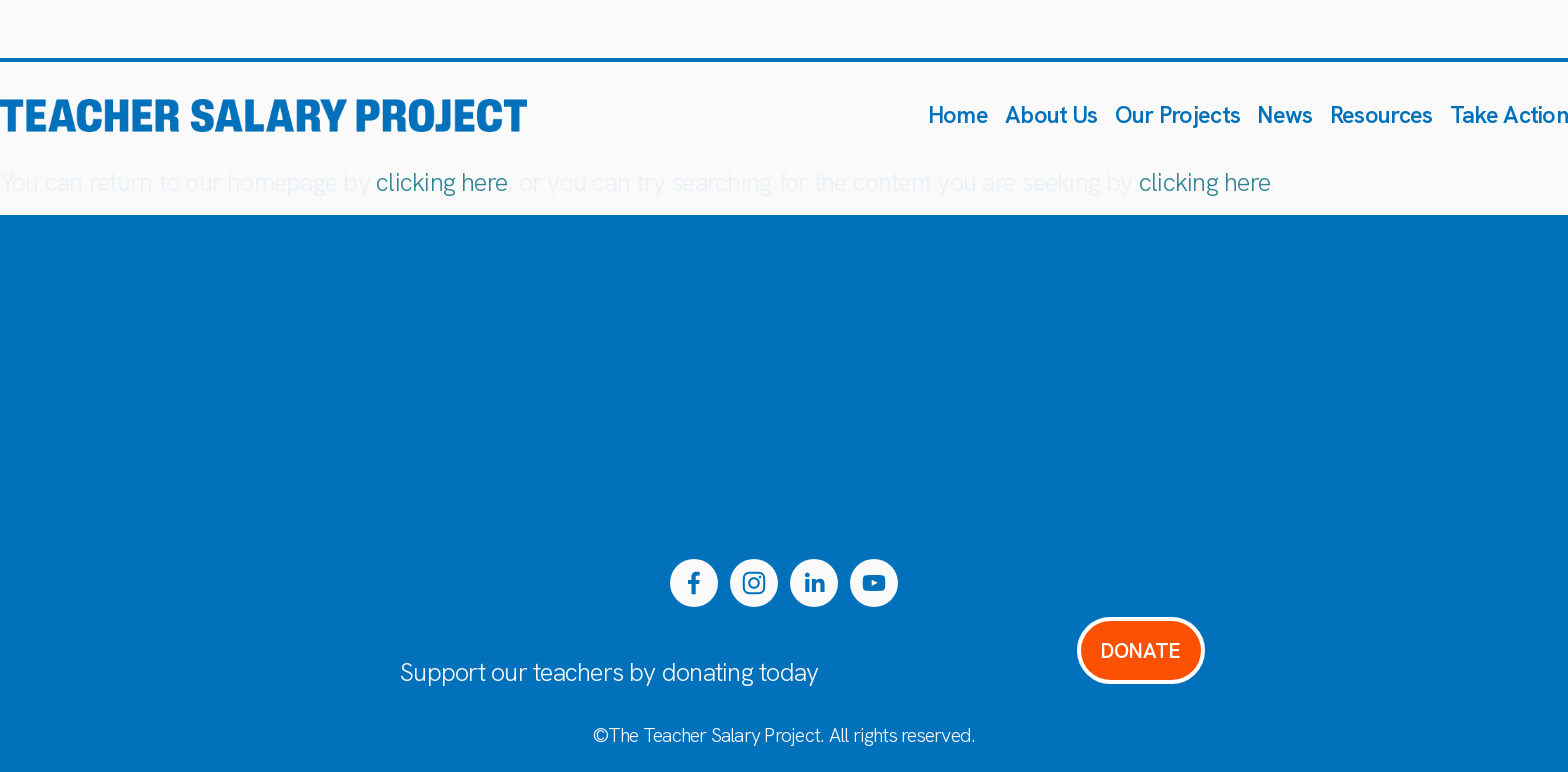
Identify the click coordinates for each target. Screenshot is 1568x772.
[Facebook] (694, 583)
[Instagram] (754, 583)
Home (958, 114)
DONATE (1140, 650)
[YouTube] (874, 583)
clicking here (441, 182)
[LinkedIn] (814, 583)
